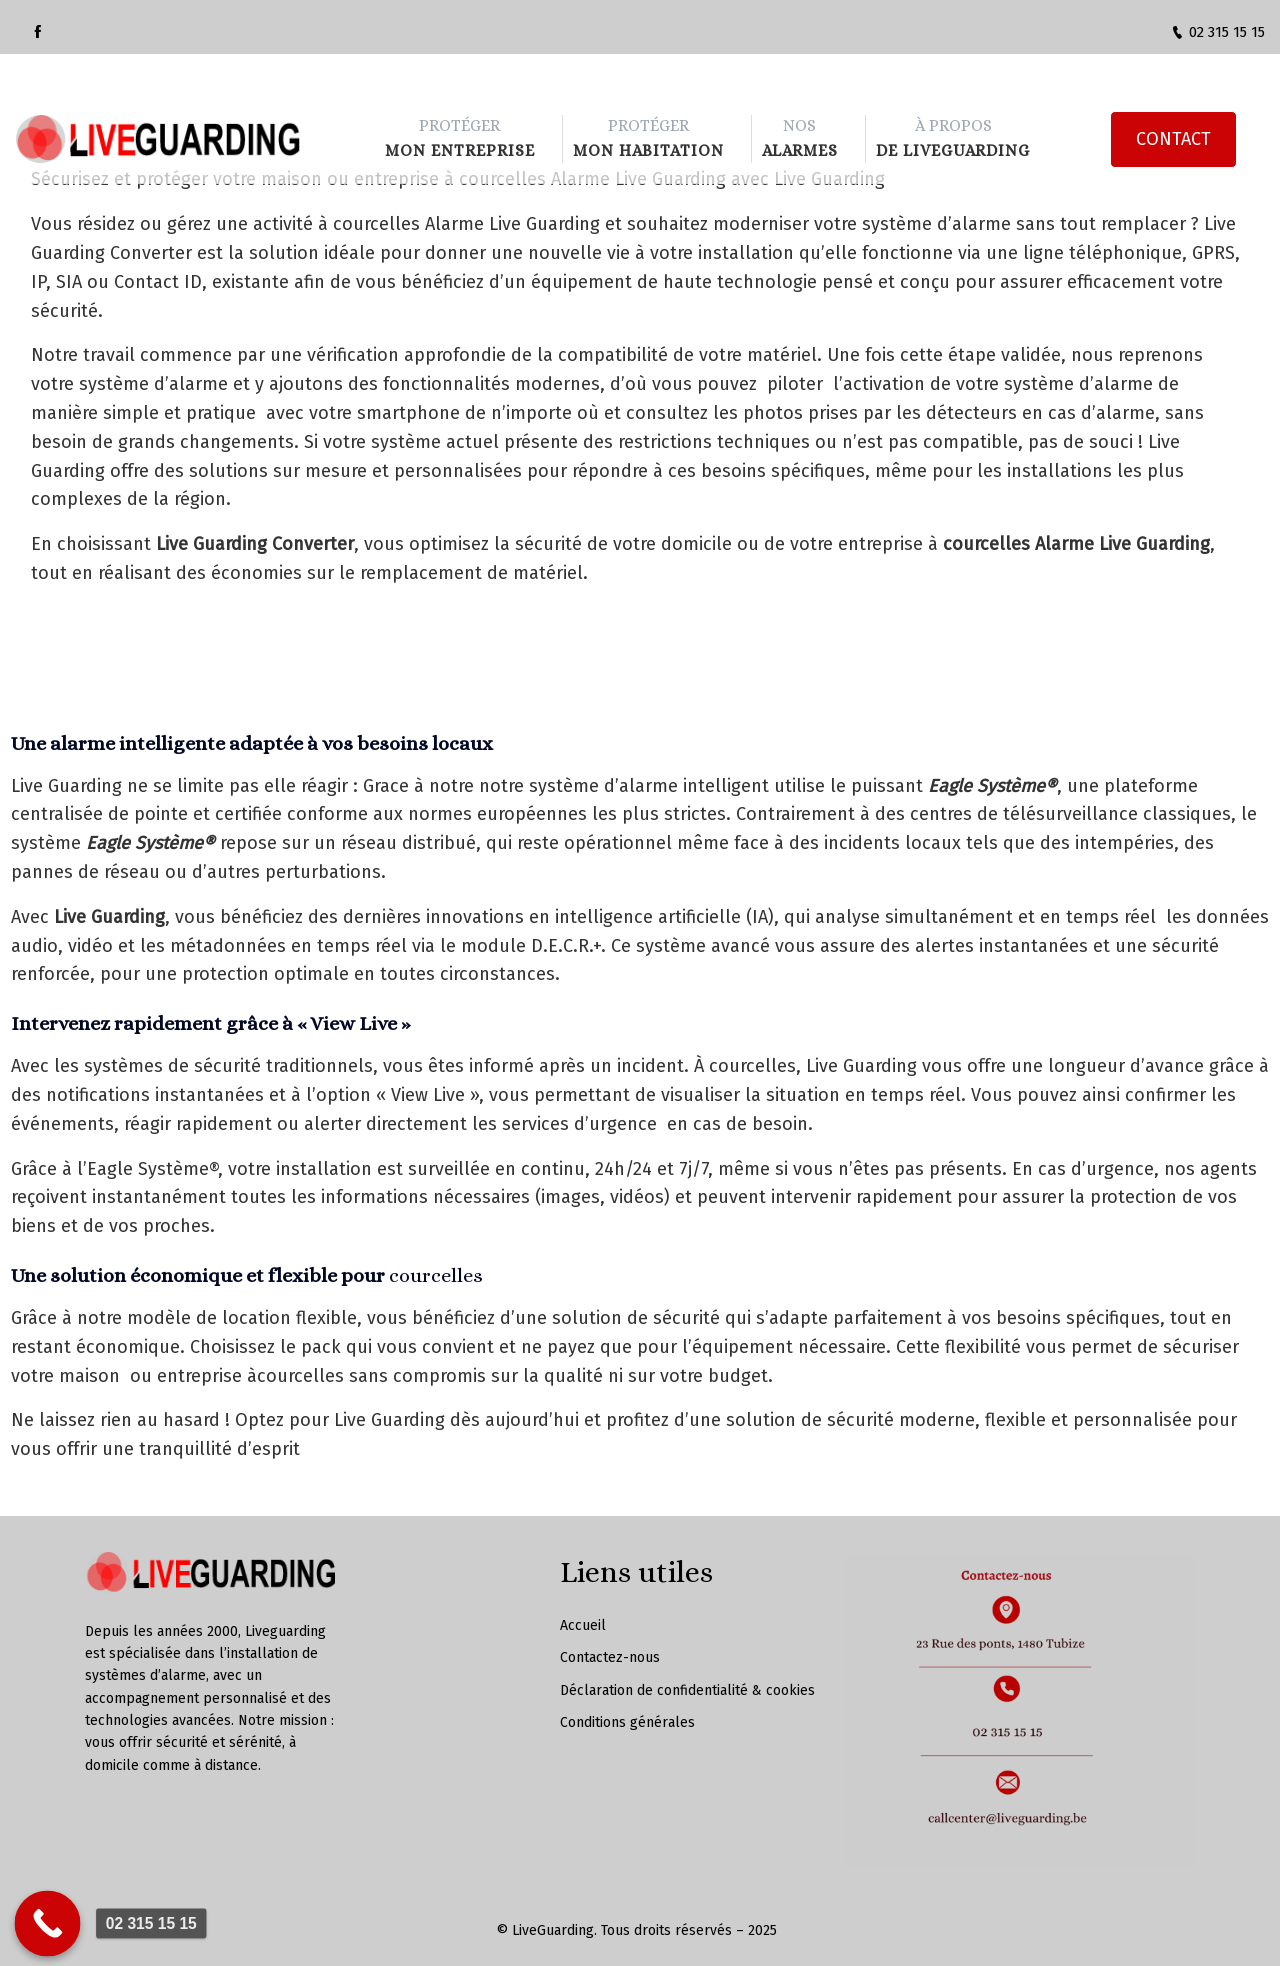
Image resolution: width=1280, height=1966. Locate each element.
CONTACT (1172, 109)
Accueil (583, 1625)
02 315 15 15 (1218, 32)
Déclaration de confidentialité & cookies (687, 1690)
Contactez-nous (610, 1657)
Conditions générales (627, 1722)
